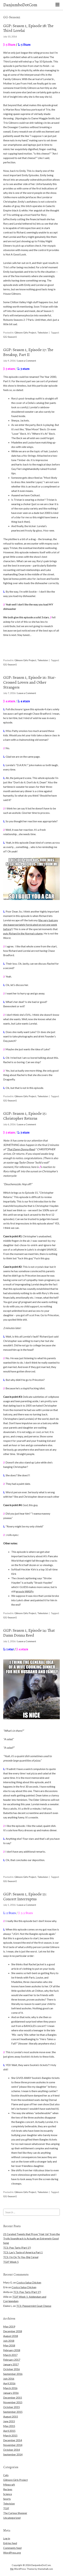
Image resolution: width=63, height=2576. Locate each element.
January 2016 (11, 2392)
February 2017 (11, 2359)
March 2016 (10, 2388)
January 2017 (11, 2364)
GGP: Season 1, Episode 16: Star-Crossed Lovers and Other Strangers (29, 682)
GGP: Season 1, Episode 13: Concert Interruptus (25, 1896)
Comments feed (12, 2547)
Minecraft (9, 2484)
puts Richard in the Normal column (23, 933)
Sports (7, 2498)
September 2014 (13, 2454)
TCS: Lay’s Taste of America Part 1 (23, 2252)
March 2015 (10, 2435)
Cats (6, 2475)
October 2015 (11, 2407)
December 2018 (12, 2331)
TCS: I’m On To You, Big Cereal (20, 2257)
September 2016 (13, 2373)
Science (7, 2494)
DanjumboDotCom (20, 5)
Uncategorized (11, 2517)
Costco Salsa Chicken (28, 2282)
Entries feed (10, 2543)
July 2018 (8, 2340)
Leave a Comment (26, 360)
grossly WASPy (25, 1591)
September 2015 (13, 2411)
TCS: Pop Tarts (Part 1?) (17, 2247)
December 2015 (12, 2397)
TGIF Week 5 (11, 2261)
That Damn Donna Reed (21, 1149)
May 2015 (9, 2426)
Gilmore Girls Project (25, 332)
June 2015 (9, 2421)
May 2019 (9, 2326)
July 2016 (8, 2378)
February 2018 (11, 2350)
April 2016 (9, 2383)
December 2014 (12, 2440)
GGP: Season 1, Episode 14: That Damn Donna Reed (29, 1633)
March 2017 (10, 2354)
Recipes (7, 2489)
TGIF (6, 2508)
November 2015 (12, 2402)
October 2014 (11, 2449)
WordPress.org (12, 2552)
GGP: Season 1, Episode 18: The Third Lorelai (28, 28)
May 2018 (9, 2345)
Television (42, 332)
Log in (6, 2538)
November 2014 (12, 2445)
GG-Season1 (10, 336)
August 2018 (10, 2336)
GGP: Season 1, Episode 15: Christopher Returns (25, 1116)
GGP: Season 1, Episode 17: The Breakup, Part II (28, 352)
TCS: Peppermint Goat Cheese (33, 2305)
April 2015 (9, 2430)
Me (12, 2568)
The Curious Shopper (15, 2513)
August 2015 (10, 2416)
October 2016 (11, 2369)
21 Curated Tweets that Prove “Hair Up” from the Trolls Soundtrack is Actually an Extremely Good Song (31, 2238)
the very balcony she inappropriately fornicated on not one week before (30, 925)
